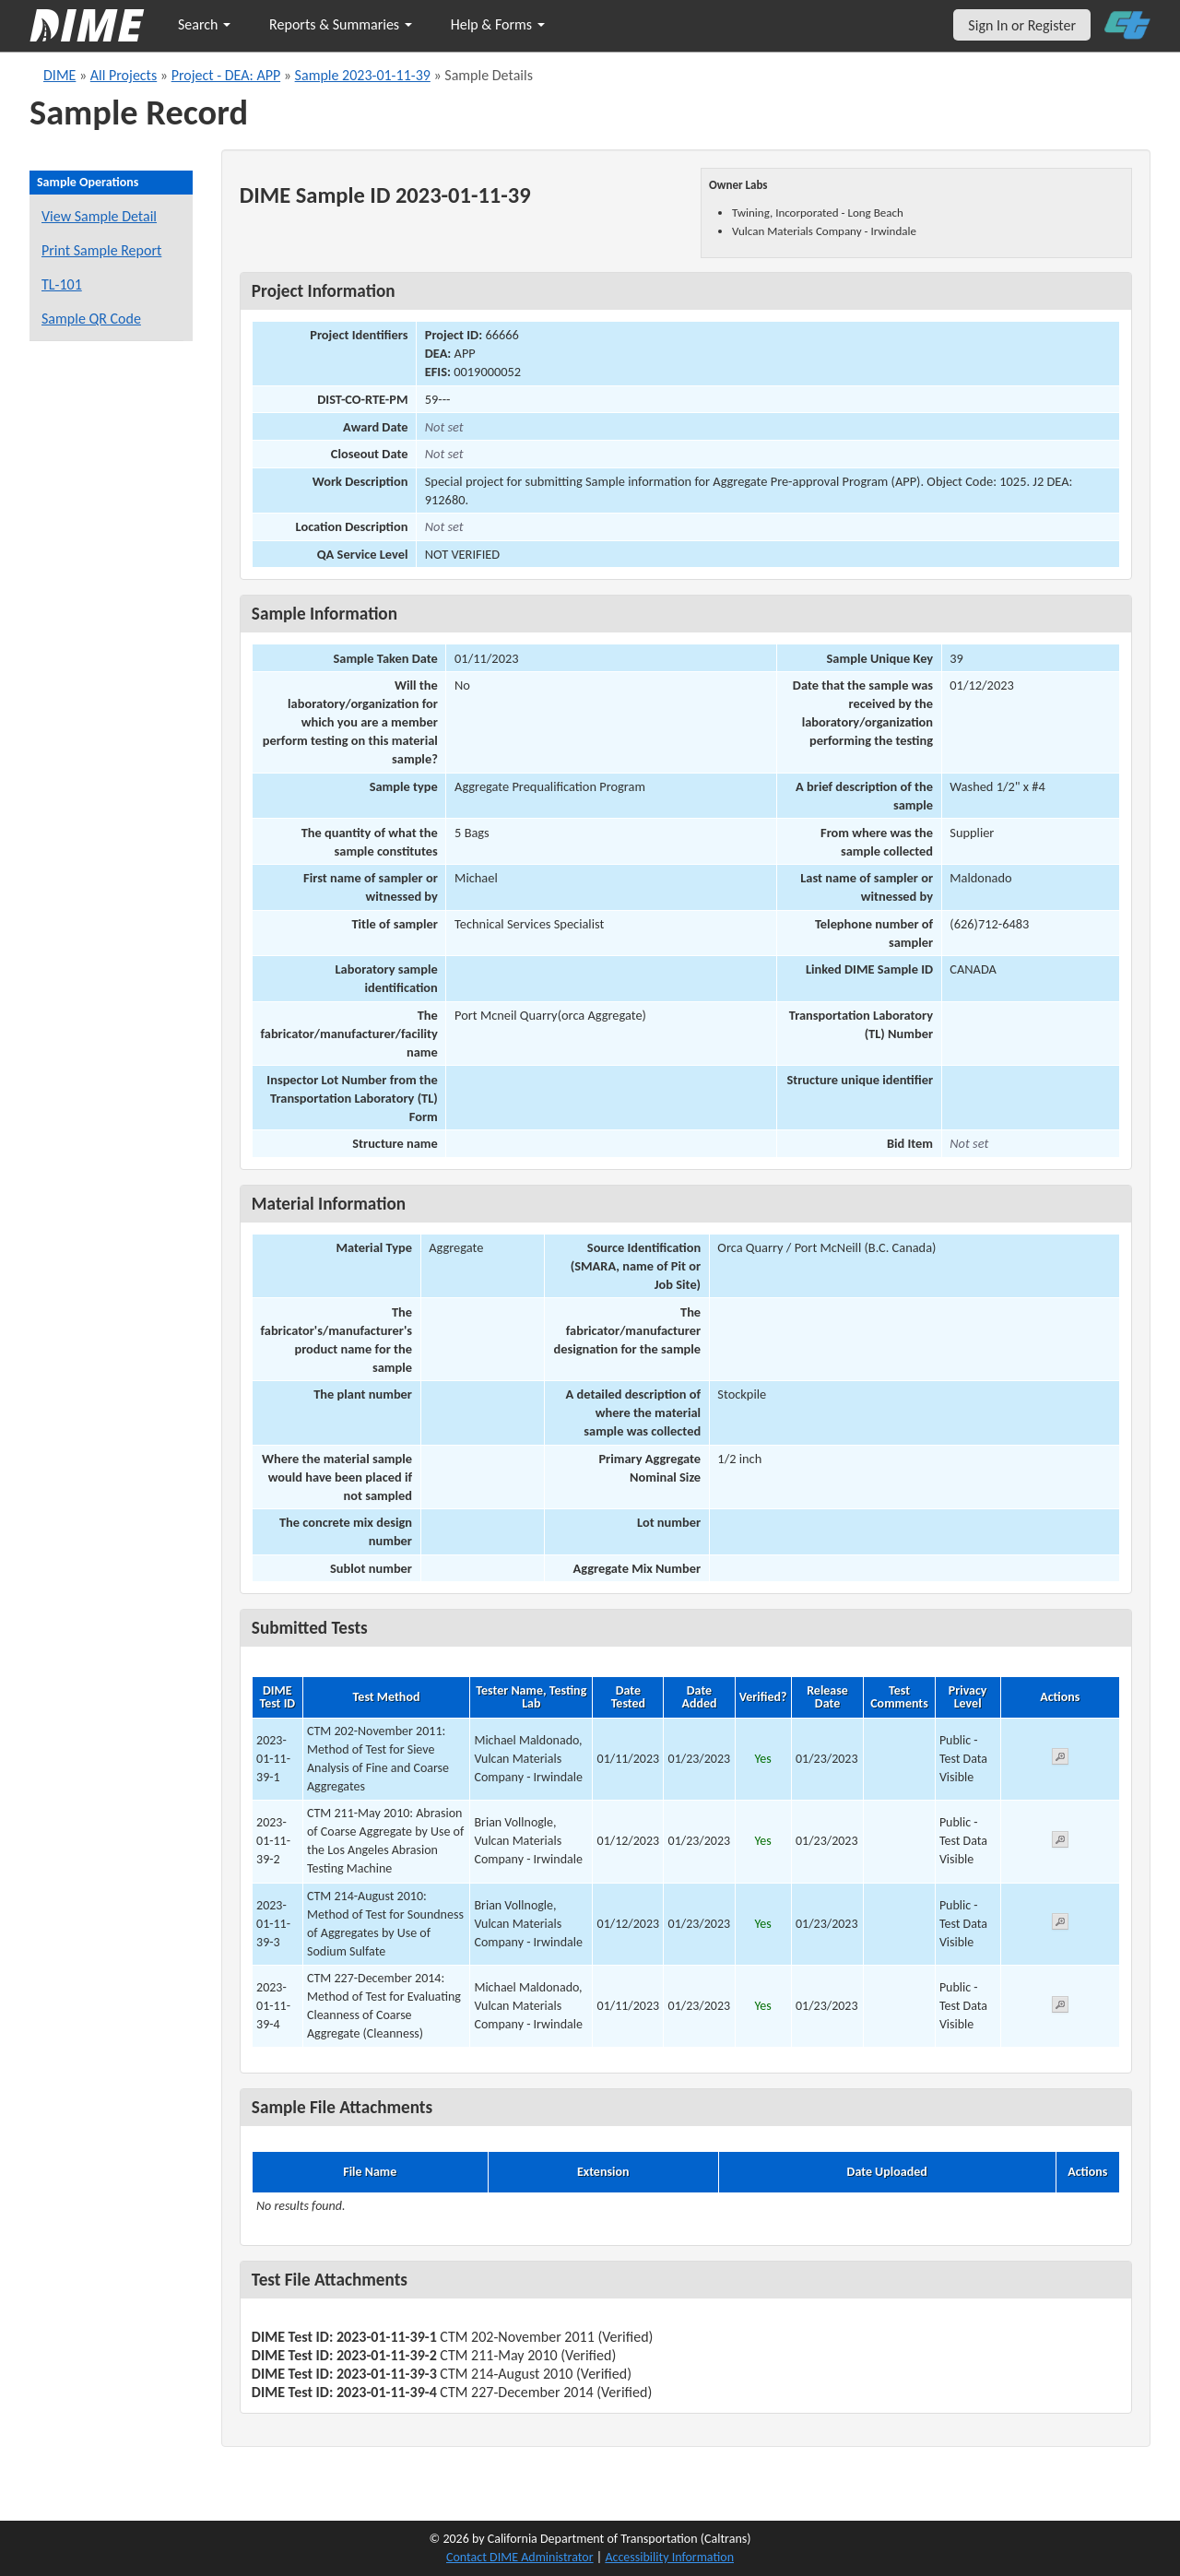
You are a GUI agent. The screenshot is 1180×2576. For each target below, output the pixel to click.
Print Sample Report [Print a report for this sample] (101, 250)
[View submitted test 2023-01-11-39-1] (1060, 1759)
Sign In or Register (1022, 25)
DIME (59, 75)
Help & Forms (498, 24)
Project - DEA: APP (226, 75)
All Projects (123, 75)
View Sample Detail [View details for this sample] (99, 216)
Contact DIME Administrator (520, 2557)
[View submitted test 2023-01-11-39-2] (1060, 1842)
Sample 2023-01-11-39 (363, 75)
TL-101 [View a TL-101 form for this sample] (61, 284)
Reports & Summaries (340, 24)
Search (204, 24)
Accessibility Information (669, 2557)
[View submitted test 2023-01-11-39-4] (1060, 2007)
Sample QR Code (91, 318)
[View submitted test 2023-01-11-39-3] (1060, 1924)
